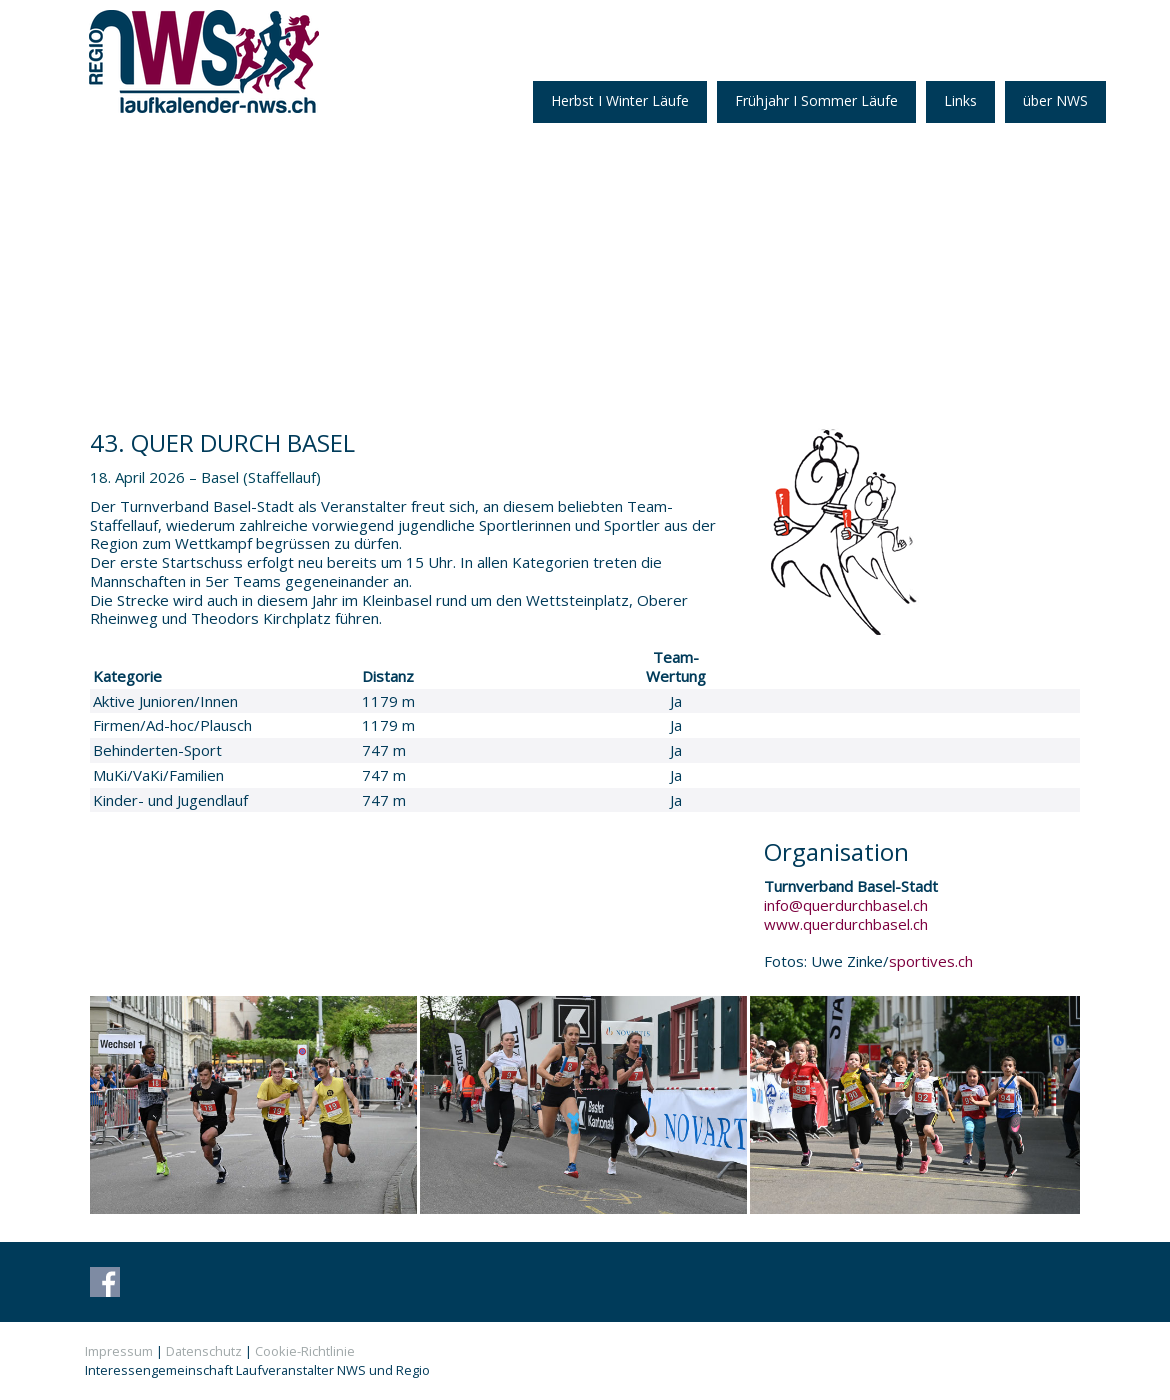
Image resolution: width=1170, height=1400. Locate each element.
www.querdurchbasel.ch (846, 924)
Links (960, 100)
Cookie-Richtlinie (305, 1351)
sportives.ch (931, 961)
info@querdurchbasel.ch (846, 905)
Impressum (119, 1351)
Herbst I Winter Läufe (620, 100)
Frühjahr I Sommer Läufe (816, 100)
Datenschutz (204, 1351)
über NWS (1055, 100)
